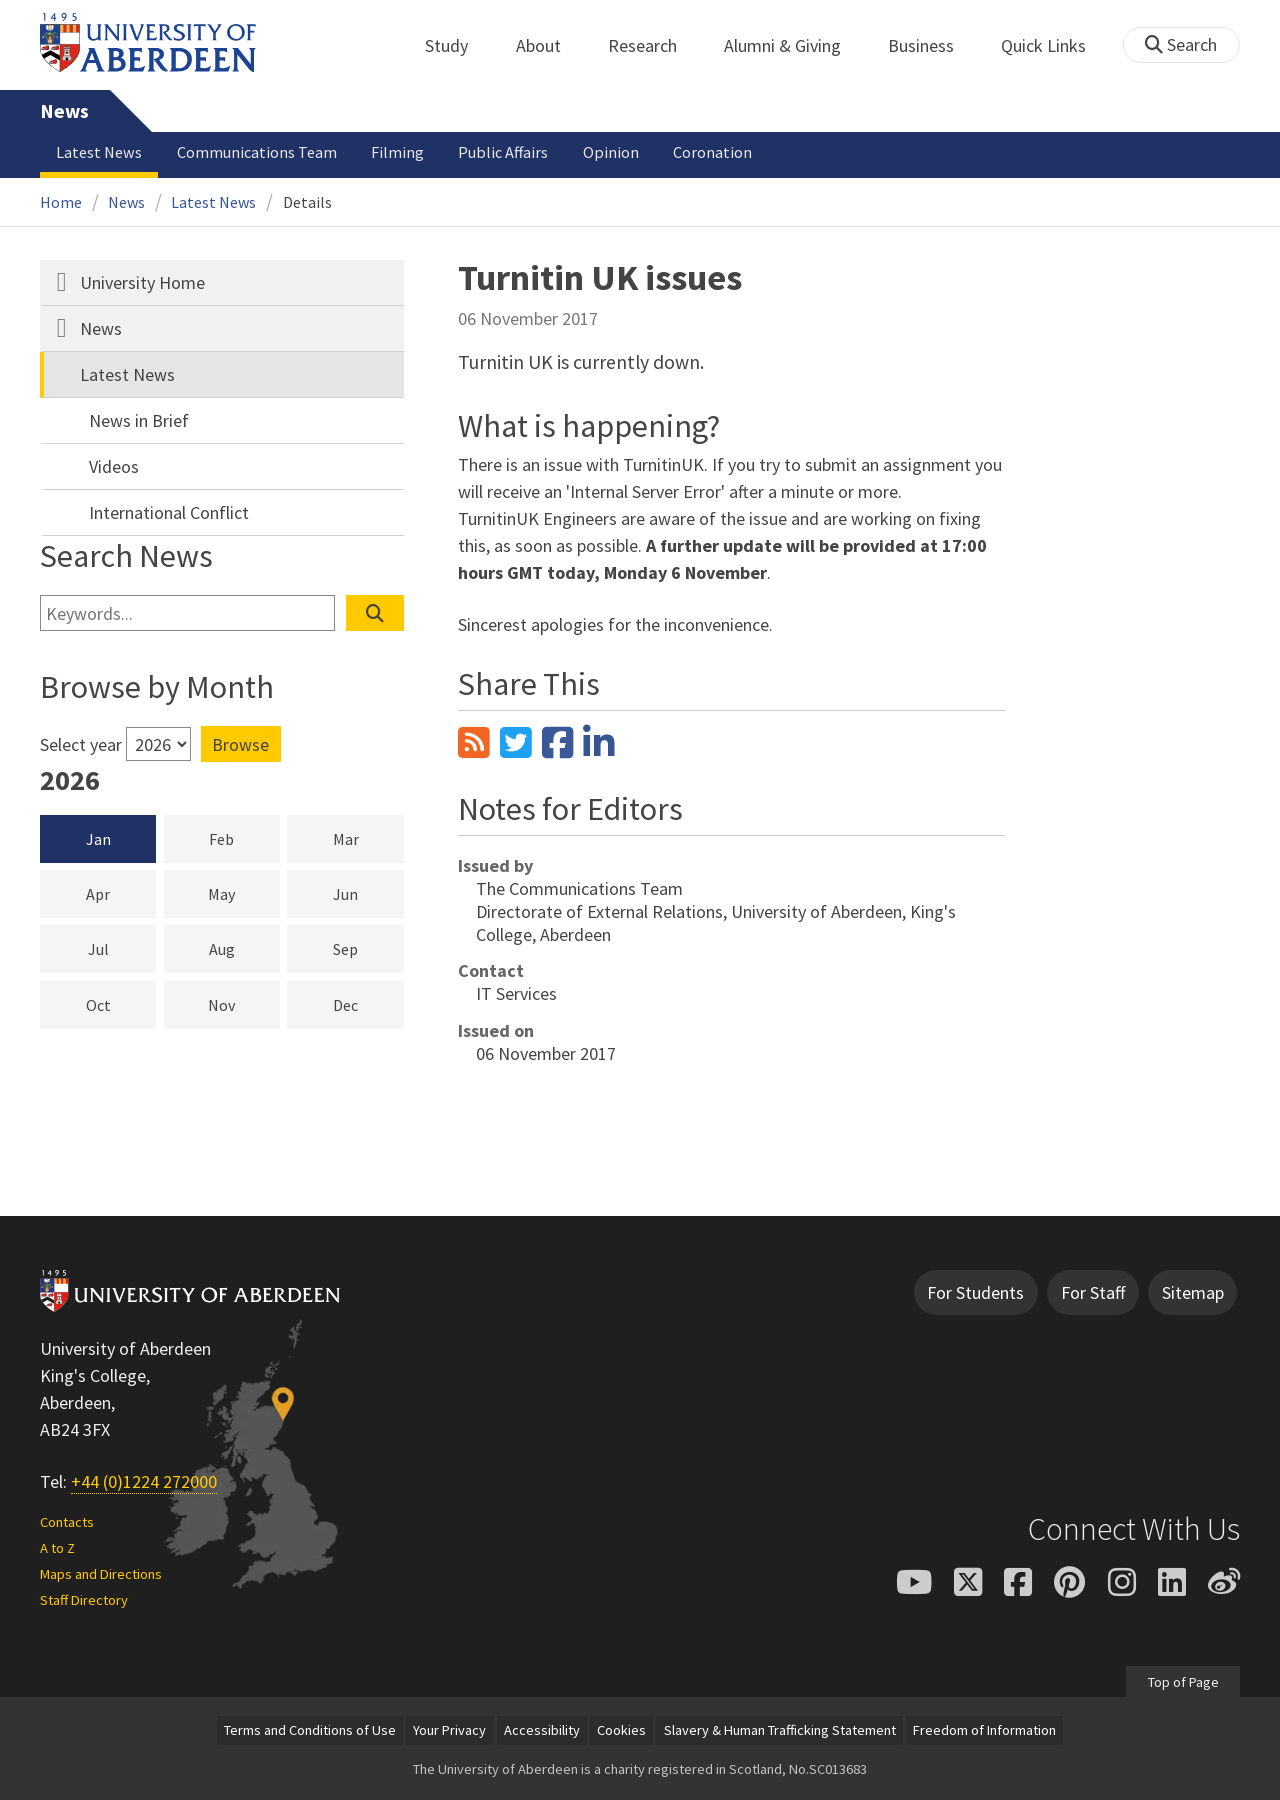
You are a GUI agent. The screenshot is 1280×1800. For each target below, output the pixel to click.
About (549, 45)
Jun (368, 893)
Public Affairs (503, 152)
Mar (368, 838)
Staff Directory (84, 1600)
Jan (98, 839)
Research (653, 45)
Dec (368, 1004)
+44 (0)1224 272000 (144, 1481)
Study (457, 45)
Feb (244, 838)
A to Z (57, 1548)
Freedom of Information (984, 1730)
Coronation (712, 152)
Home (61, 202)
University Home (142, 282)
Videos (114, 466)
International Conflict (169, 512)
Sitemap (1193, 1292)
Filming (397, 152)
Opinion (611, 152)
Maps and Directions (101, 1574)
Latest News (99, 152)
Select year (81, 744)
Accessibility (542, 1730)
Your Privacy (449, 1730)
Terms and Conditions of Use (310, 1730)
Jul (122, 948)
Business (932, 45)
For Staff (1093, 1292)
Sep (368, 948)
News (64, 111)
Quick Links (1054, 45)
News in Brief (139, 420)
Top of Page (1182, 1681)
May (244, 893)
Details (307, 202)
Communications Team (257, 152)
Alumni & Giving (793, 45)
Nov (244, 1004)
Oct (121, 1004)
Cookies (621, 1730)
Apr (121, 893)
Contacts (67, 1522)
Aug (244, 948)
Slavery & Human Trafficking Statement (780, 1730)
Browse (240, 744)
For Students (975, 1292)
